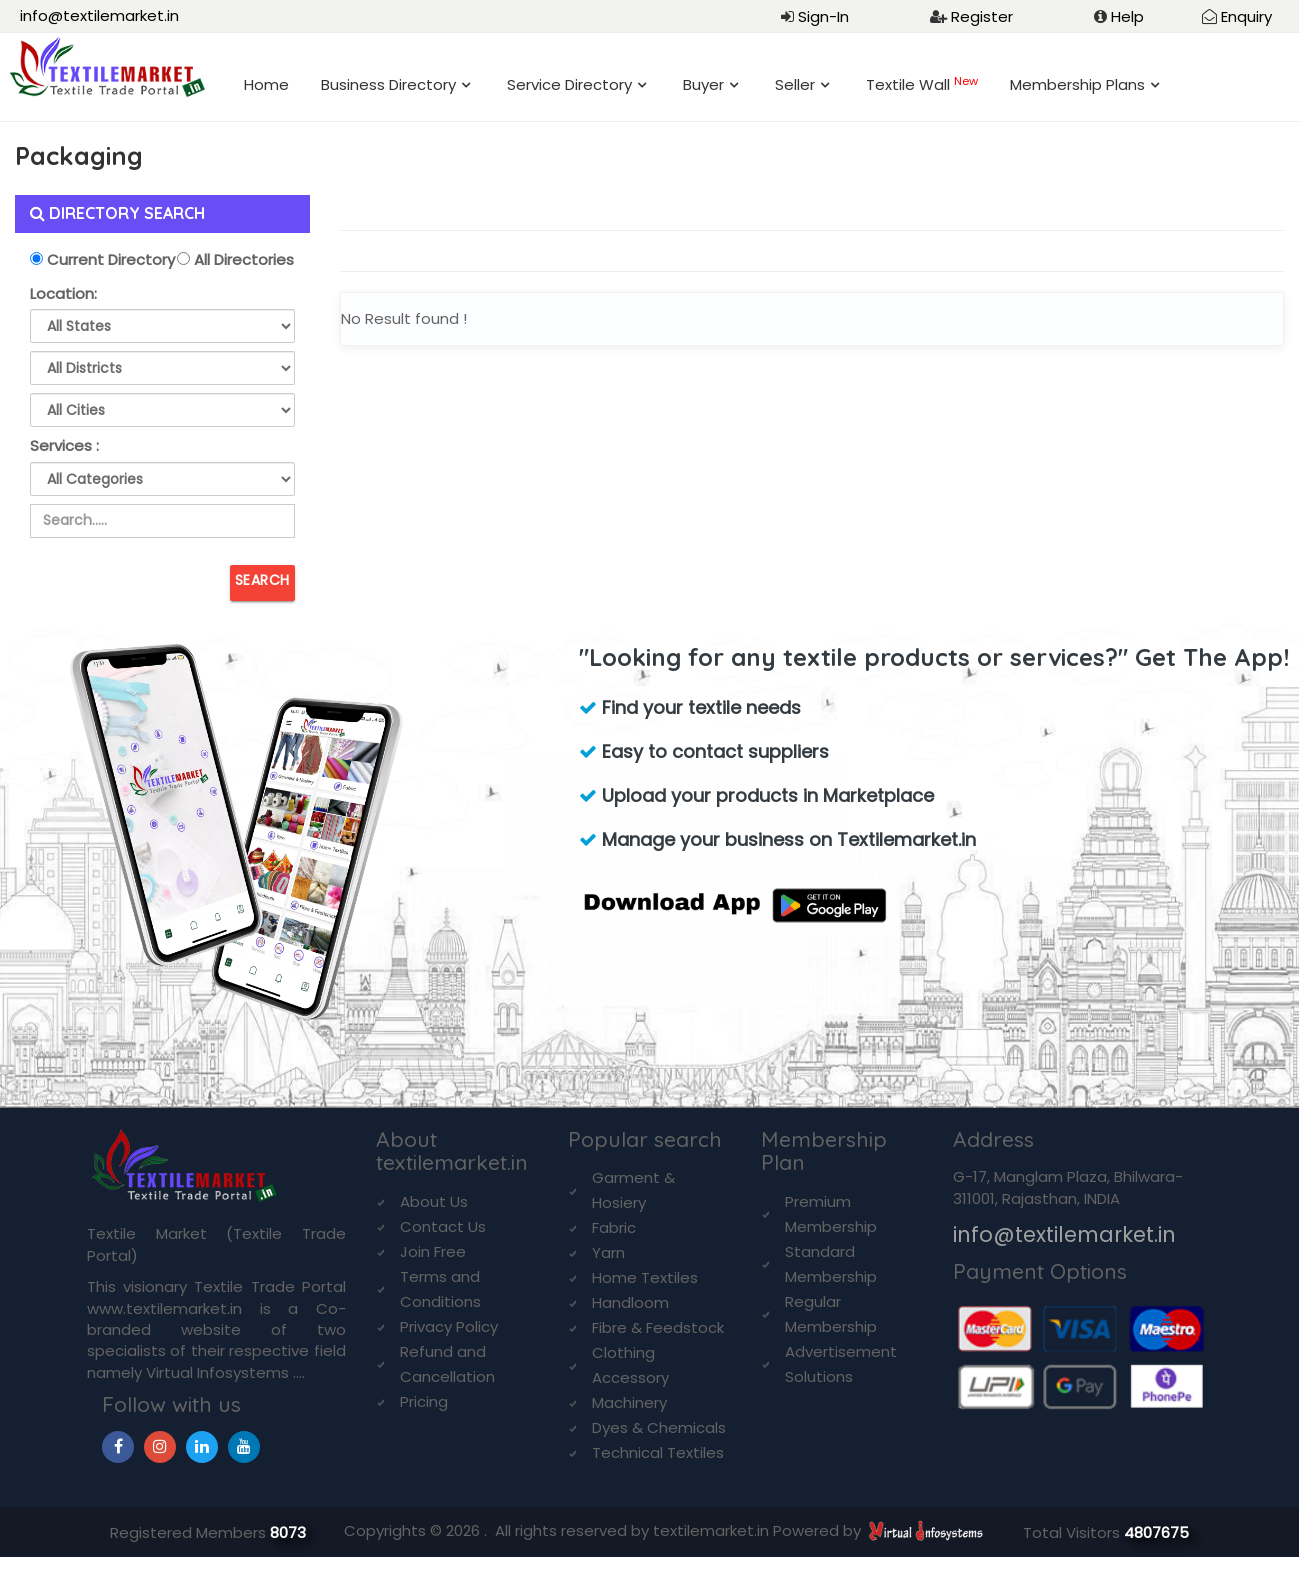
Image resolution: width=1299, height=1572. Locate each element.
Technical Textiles (658, 1452)
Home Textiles (645, 1277)
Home (266, 84)
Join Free (433, 1251)
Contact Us (443, 1226)
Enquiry (1246, 16)
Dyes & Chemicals (659, 1427)
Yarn (608, 1252)
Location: (63, 293)
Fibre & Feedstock (658, 1327)
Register (982, 16)
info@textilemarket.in (99, 15)
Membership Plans (1077, 84)
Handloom (630, 1302)
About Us (434, 1201)
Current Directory (109, 259)
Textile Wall (922, 84)
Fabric (614, 1227)
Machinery (629, 1402)
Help (1127, 16)
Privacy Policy (449, 1326)
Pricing (424, 1401)
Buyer (703, 84)
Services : (64, 445)
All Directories (242, 259)
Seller (795, 84)
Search (262, 580)
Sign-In (823, 16)
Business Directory (388, 84)
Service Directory (569, 84)
